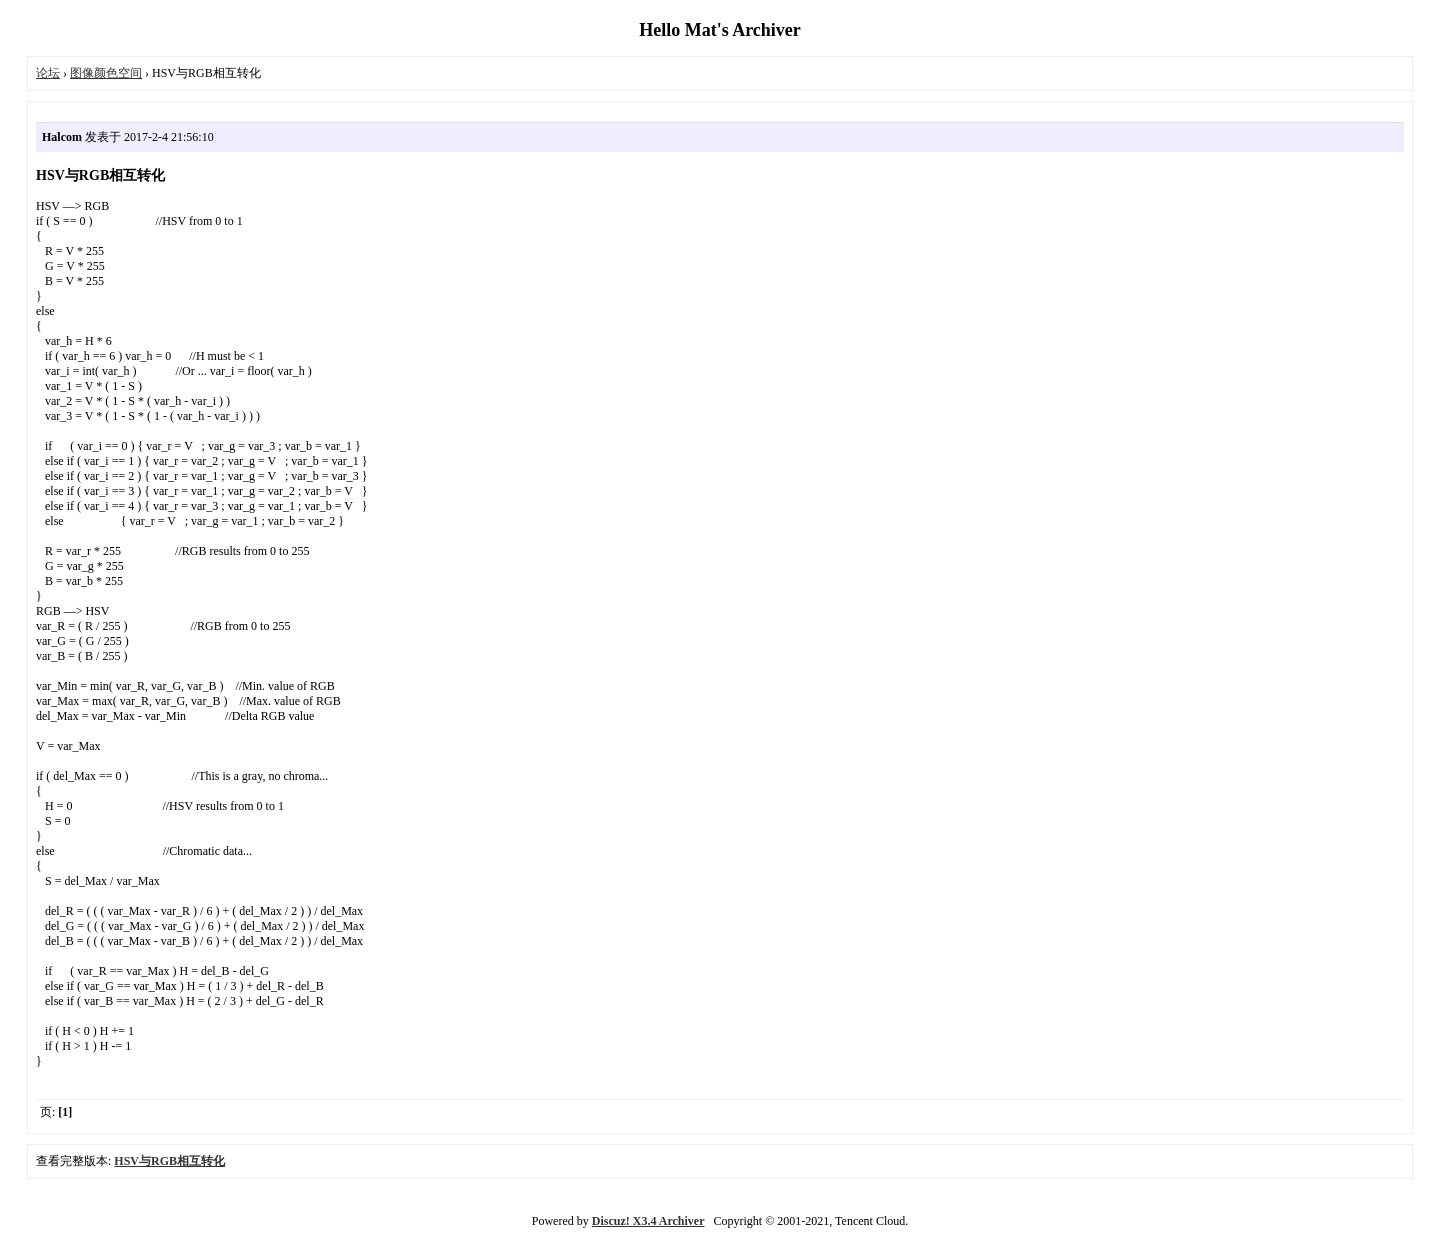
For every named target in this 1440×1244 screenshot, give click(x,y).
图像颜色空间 (106, 73)
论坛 (48, 73)
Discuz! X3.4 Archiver (648, 1221)
